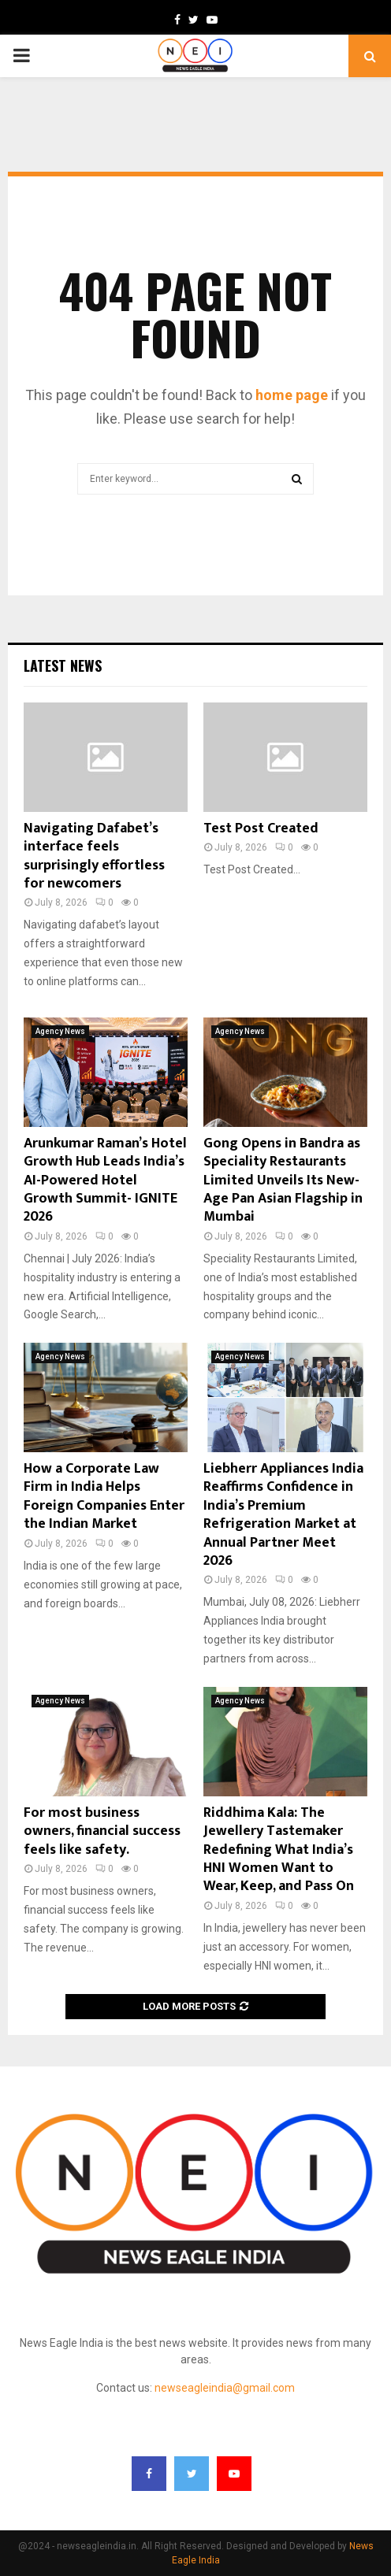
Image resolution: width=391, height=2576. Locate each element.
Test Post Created (260, 828)
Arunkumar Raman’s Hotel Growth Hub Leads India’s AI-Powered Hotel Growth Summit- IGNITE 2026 (105, 1180)
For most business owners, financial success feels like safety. (102, 1831)
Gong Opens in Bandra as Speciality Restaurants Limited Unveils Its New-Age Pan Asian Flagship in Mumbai (283, 1180)
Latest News (63, 665)
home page (291, 395)
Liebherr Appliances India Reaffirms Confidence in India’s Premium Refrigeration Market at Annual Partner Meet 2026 (283, 1515)
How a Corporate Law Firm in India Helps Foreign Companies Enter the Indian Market (104, 1496)
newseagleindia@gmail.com (225, 2387)
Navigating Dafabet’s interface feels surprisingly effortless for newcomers (94, 856)
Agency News (60, 1031)
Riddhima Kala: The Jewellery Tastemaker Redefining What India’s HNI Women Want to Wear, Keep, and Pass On (278, 1850)
